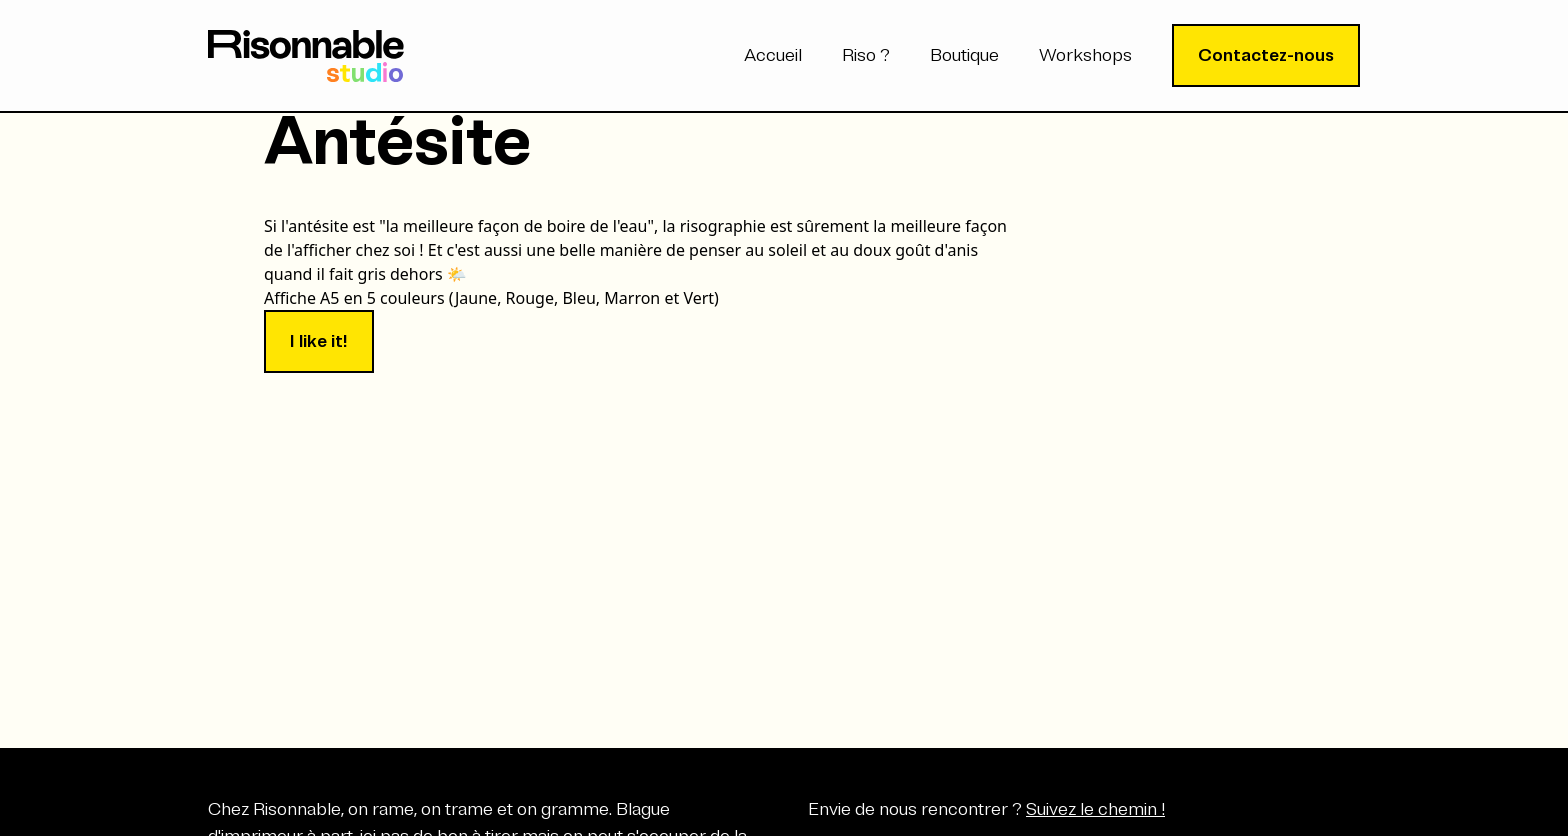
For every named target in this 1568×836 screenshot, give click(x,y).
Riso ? (866, 55)
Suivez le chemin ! (1095, 809)
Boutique (964, 55)
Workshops (1085, 55)
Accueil (773, 55)
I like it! (319, 341)
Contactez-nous (1266, 55)
